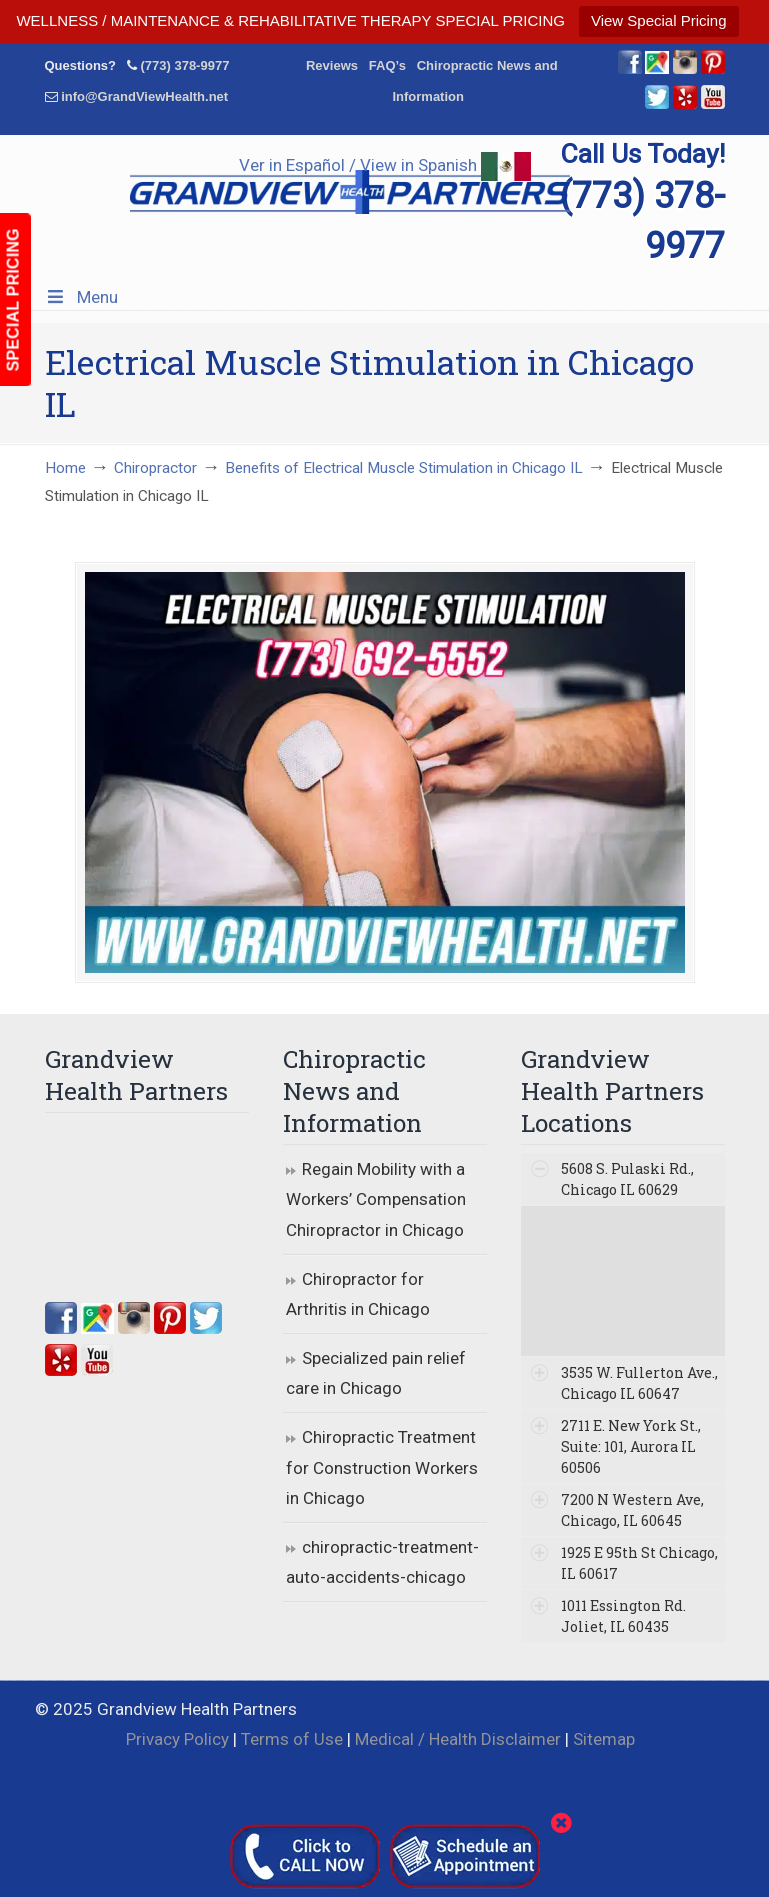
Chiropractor (155, 468)
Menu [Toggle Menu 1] (81, 297)
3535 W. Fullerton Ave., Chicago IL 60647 (639, 1383)
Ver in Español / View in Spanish (385, 165)
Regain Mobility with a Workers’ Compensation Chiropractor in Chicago (376, 1199)
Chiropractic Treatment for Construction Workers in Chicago (382, 1467)
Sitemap (604, 1739)
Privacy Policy (177, 1739)
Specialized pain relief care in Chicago (376, 1373)
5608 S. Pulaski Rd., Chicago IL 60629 (627, 1179)
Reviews (332, 65)
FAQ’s (387, 65)
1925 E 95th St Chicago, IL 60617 (639, 1563)
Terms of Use (292, 1739)
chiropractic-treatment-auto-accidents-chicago (382, 1562)
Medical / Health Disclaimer (458, 1739)
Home (65, 468)
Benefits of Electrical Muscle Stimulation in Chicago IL (404, 468)
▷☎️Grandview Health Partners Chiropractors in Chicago (350, 186)
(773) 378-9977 (184, 65)
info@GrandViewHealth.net (144, 96)
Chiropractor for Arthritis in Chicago (358, 1294)
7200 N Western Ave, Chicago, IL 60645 (632, 1510)
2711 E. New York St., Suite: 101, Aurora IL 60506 (631, 1446)
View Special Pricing (659, 20)
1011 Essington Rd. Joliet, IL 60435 (623, 1616)
